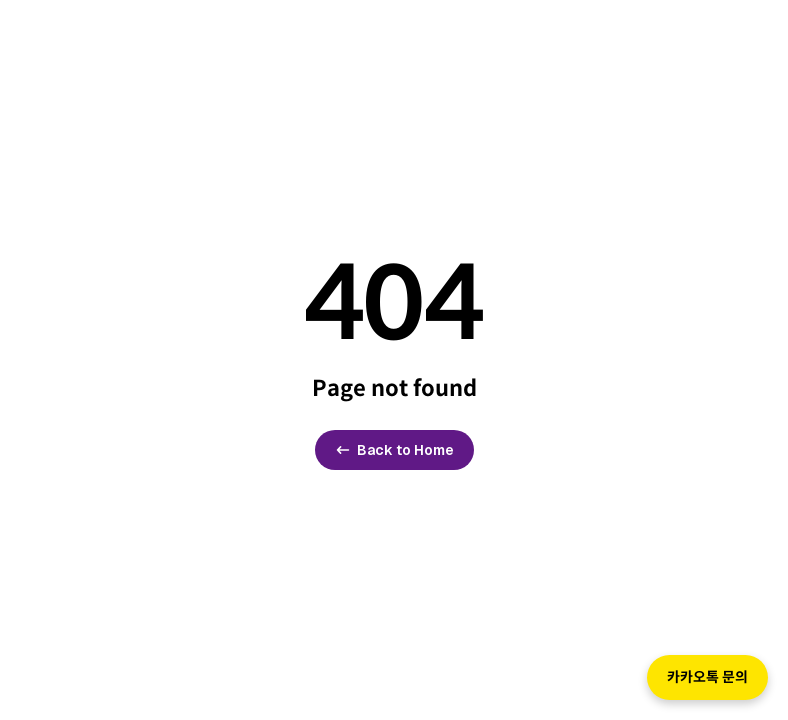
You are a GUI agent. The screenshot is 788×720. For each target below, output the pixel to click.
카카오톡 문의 (707, 677)
